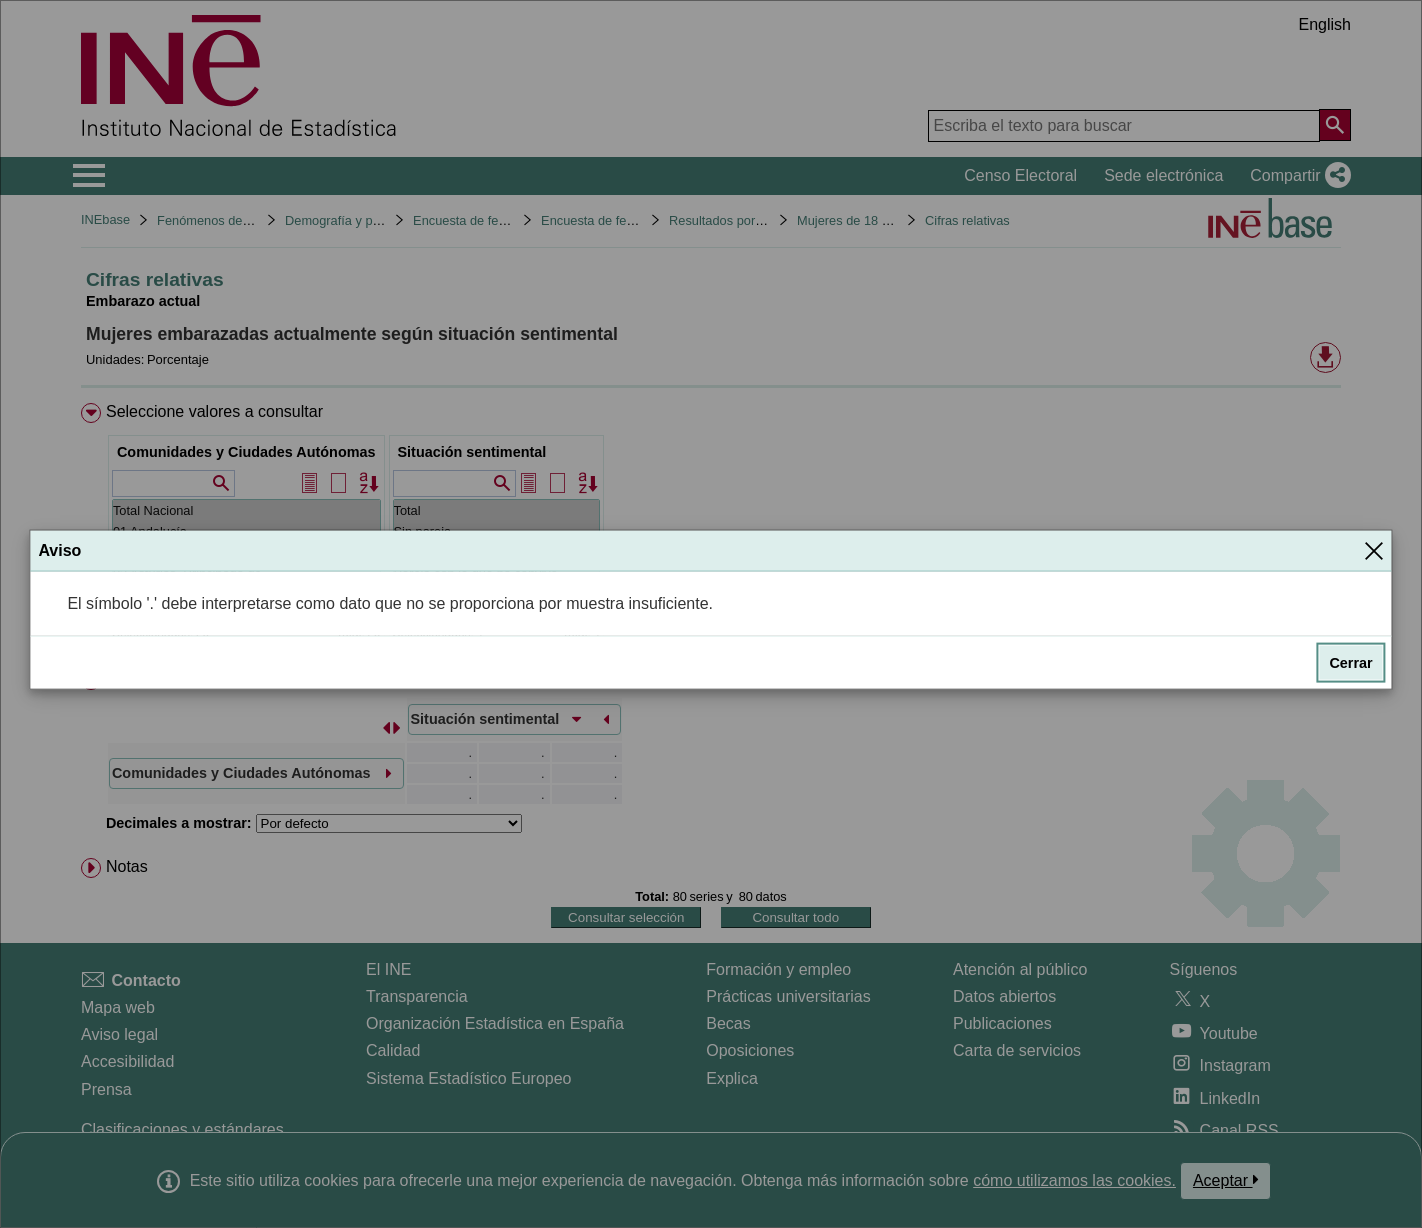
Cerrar (1350, 663)
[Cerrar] (1374, 550)
